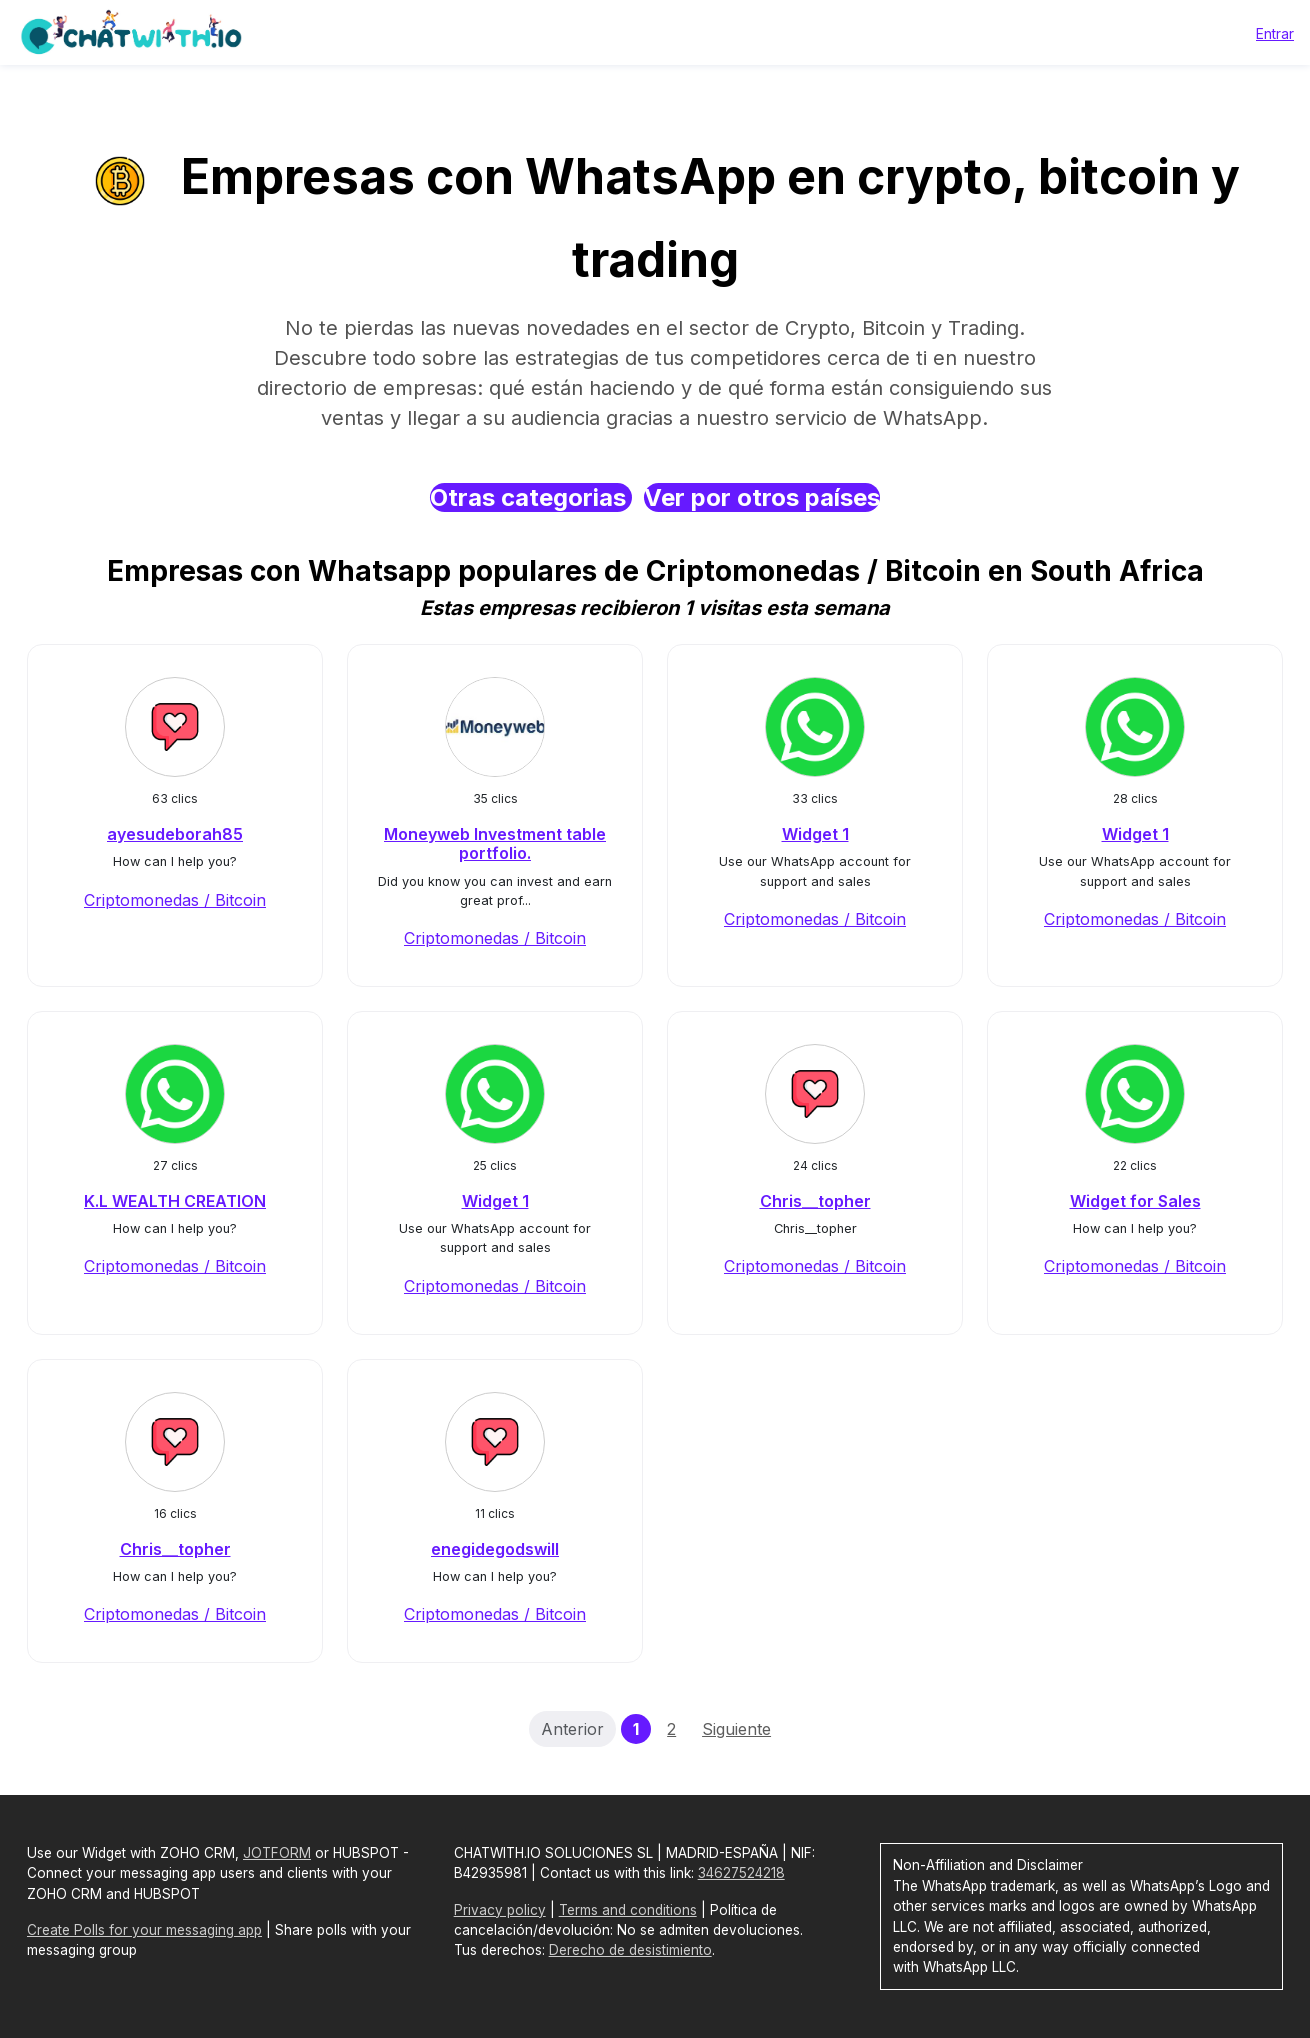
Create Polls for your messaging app (144, 1930)
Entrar (1275, 33)
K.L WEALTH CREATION (175, 1201)
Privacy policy (500, 1910)
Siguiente (736, 1729)
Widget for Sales (1135, 1201)
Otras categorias (531, 497)
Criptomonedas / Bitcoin (175, 900)
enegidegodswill (495, 1549)
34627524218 (741, 1873)
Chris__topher (815, 1201)
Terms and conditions (628, 1910)
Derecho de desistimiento (630, 1950)
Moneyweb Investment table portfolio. (495, 843)
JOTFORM (277, 1853)
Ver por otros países (762, 497)
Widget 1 (815, 834)
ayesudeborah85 (175, 834)
